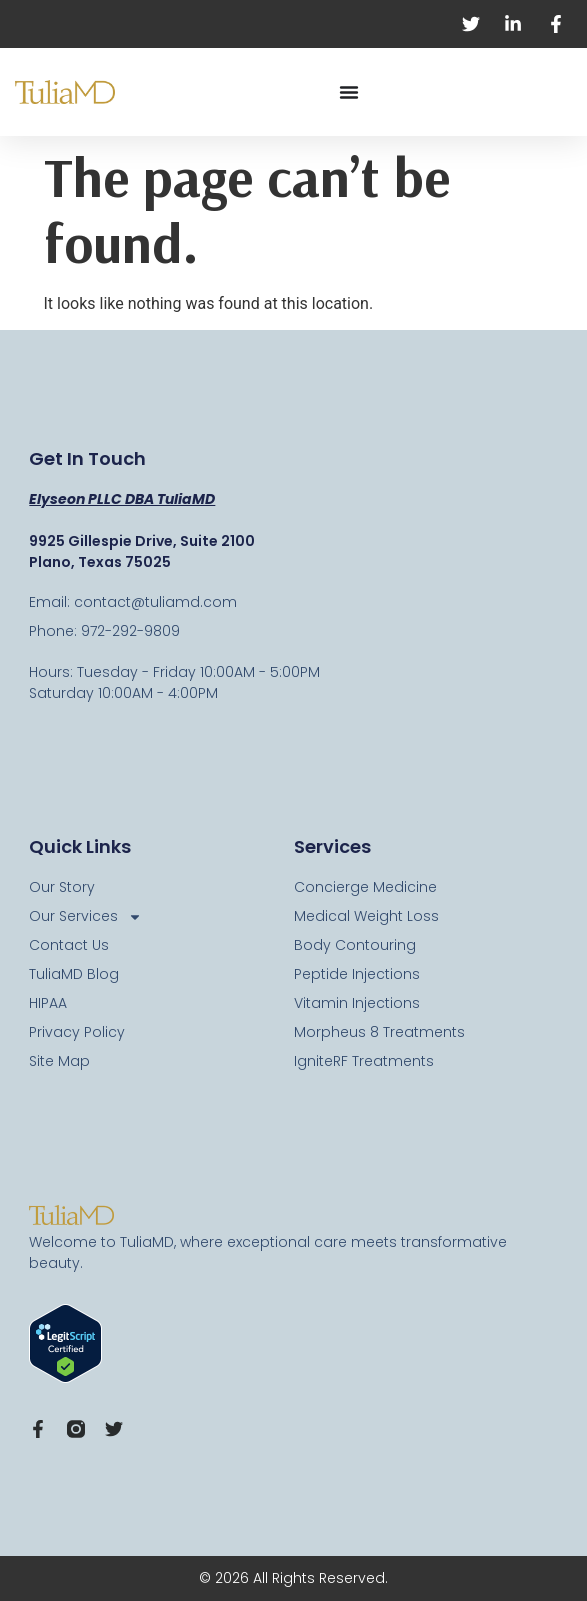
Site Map (59, 1061)
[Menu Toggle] (349, 92)
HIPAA (48, 1003)
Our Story (62, 887)
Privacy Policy (77, 1032)
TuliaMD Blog (74, 974)
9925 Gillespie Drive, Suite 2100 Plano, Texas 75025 (142, 551)
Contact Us (69, 945)
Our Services (85, 916)
